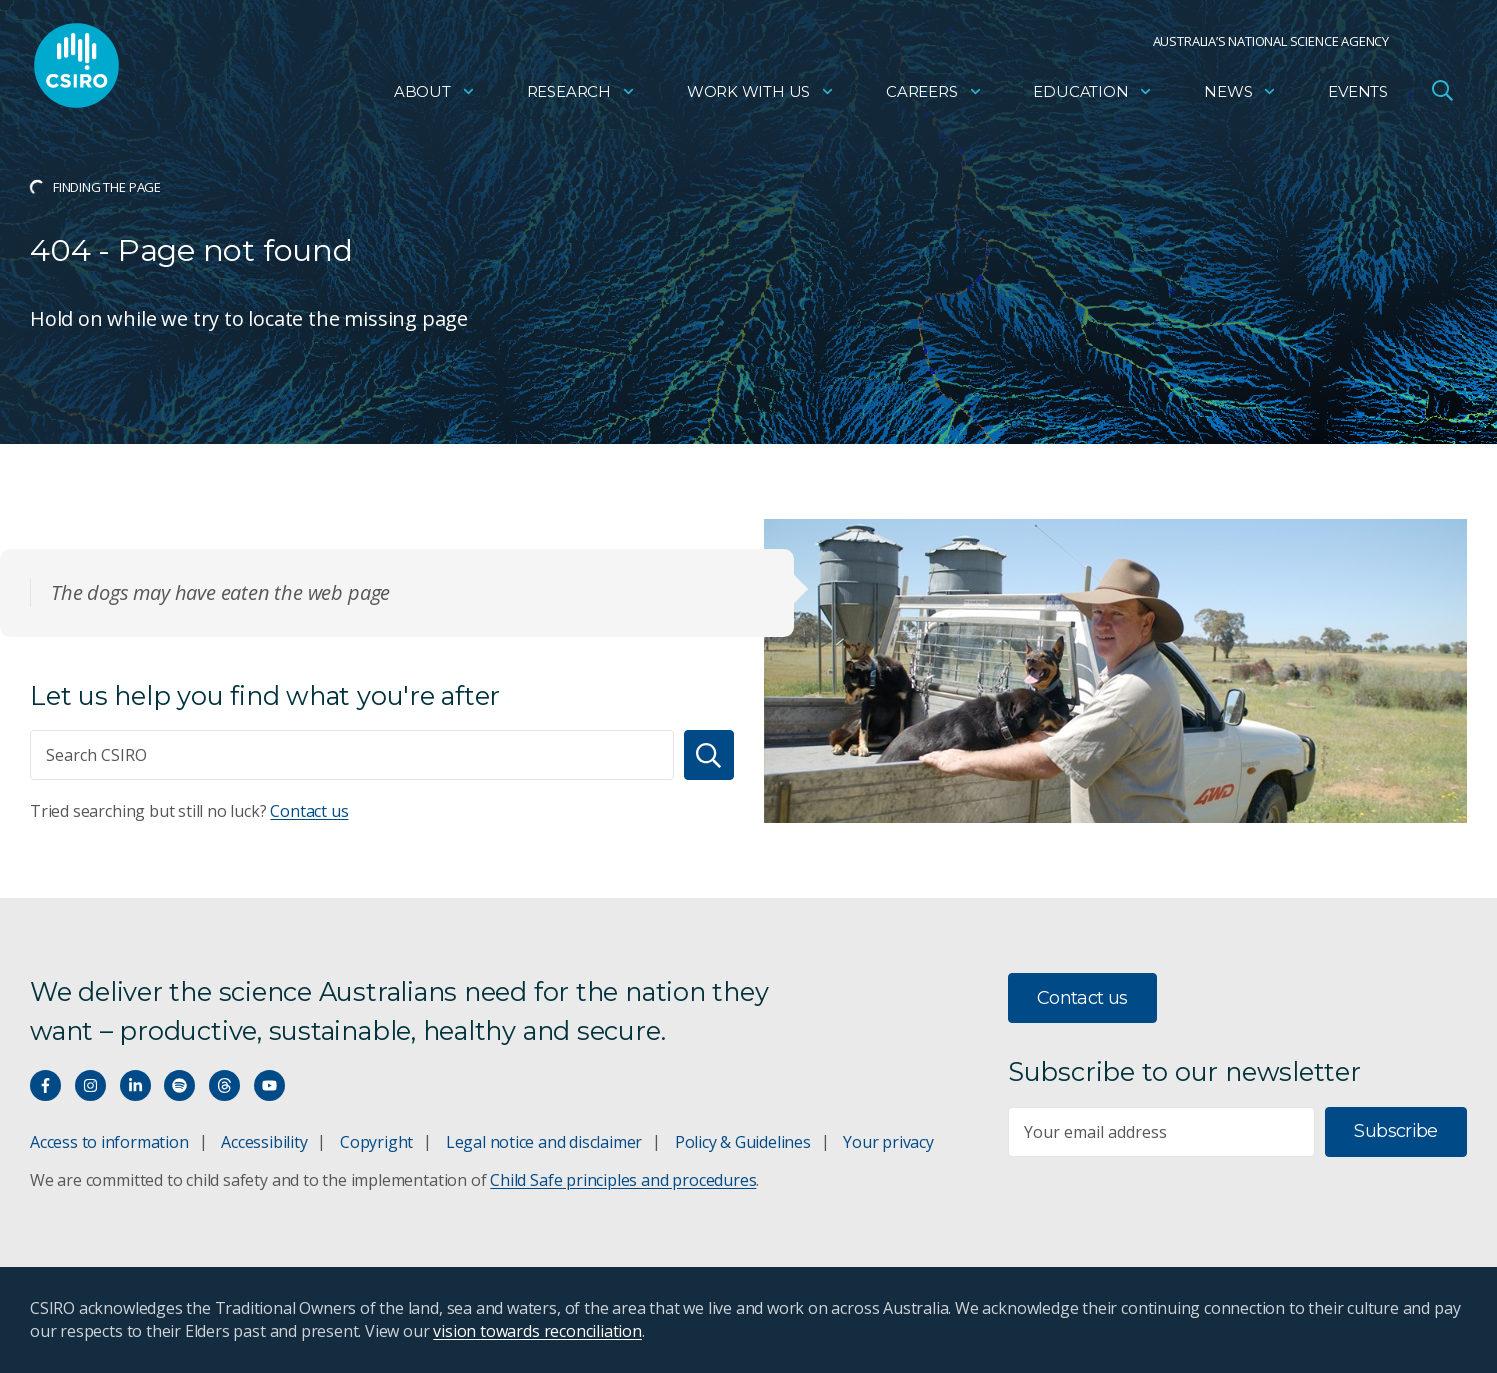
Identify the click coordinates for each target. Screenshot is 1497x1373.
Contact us (309, 811)
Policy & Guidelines (743, 1142)
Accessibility (264, 1142)
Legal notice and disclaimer (544, 1142)
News (1240, 95)
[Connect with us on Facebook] (45, 1085)
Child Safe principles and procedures (623, 1180)
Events (1358, 95)
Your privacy (888, 1142)
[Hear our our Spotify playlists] (179, 1085)
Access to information (109, 1142)
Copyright (376, 1142)
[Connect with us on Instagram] (90, 1085)
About (435, 95)
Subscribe (1395, 1131)
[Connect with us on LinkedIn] (135, 1085)
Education (1093, 95)
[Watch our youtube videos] (269, 1085)
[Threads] (224, 1085)
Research (581, 95)
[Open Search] (1442, 94)
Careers (934, 95)
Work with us (761, 95)
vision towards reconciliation (537, 1331)
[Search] (709, 755)
